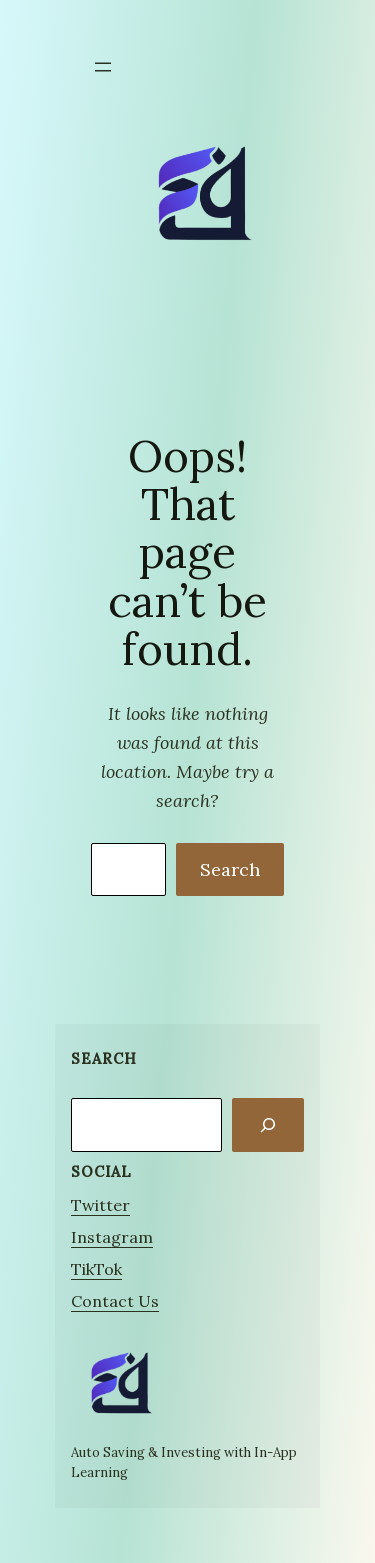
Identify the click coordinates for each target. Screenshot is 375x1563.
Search (230, 869)
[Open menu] (103, 67)
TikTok (96, 1269)
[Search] (268, 1125)
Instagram (112, 1237)
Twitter (100, 1205)
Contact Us (115, 1301)
